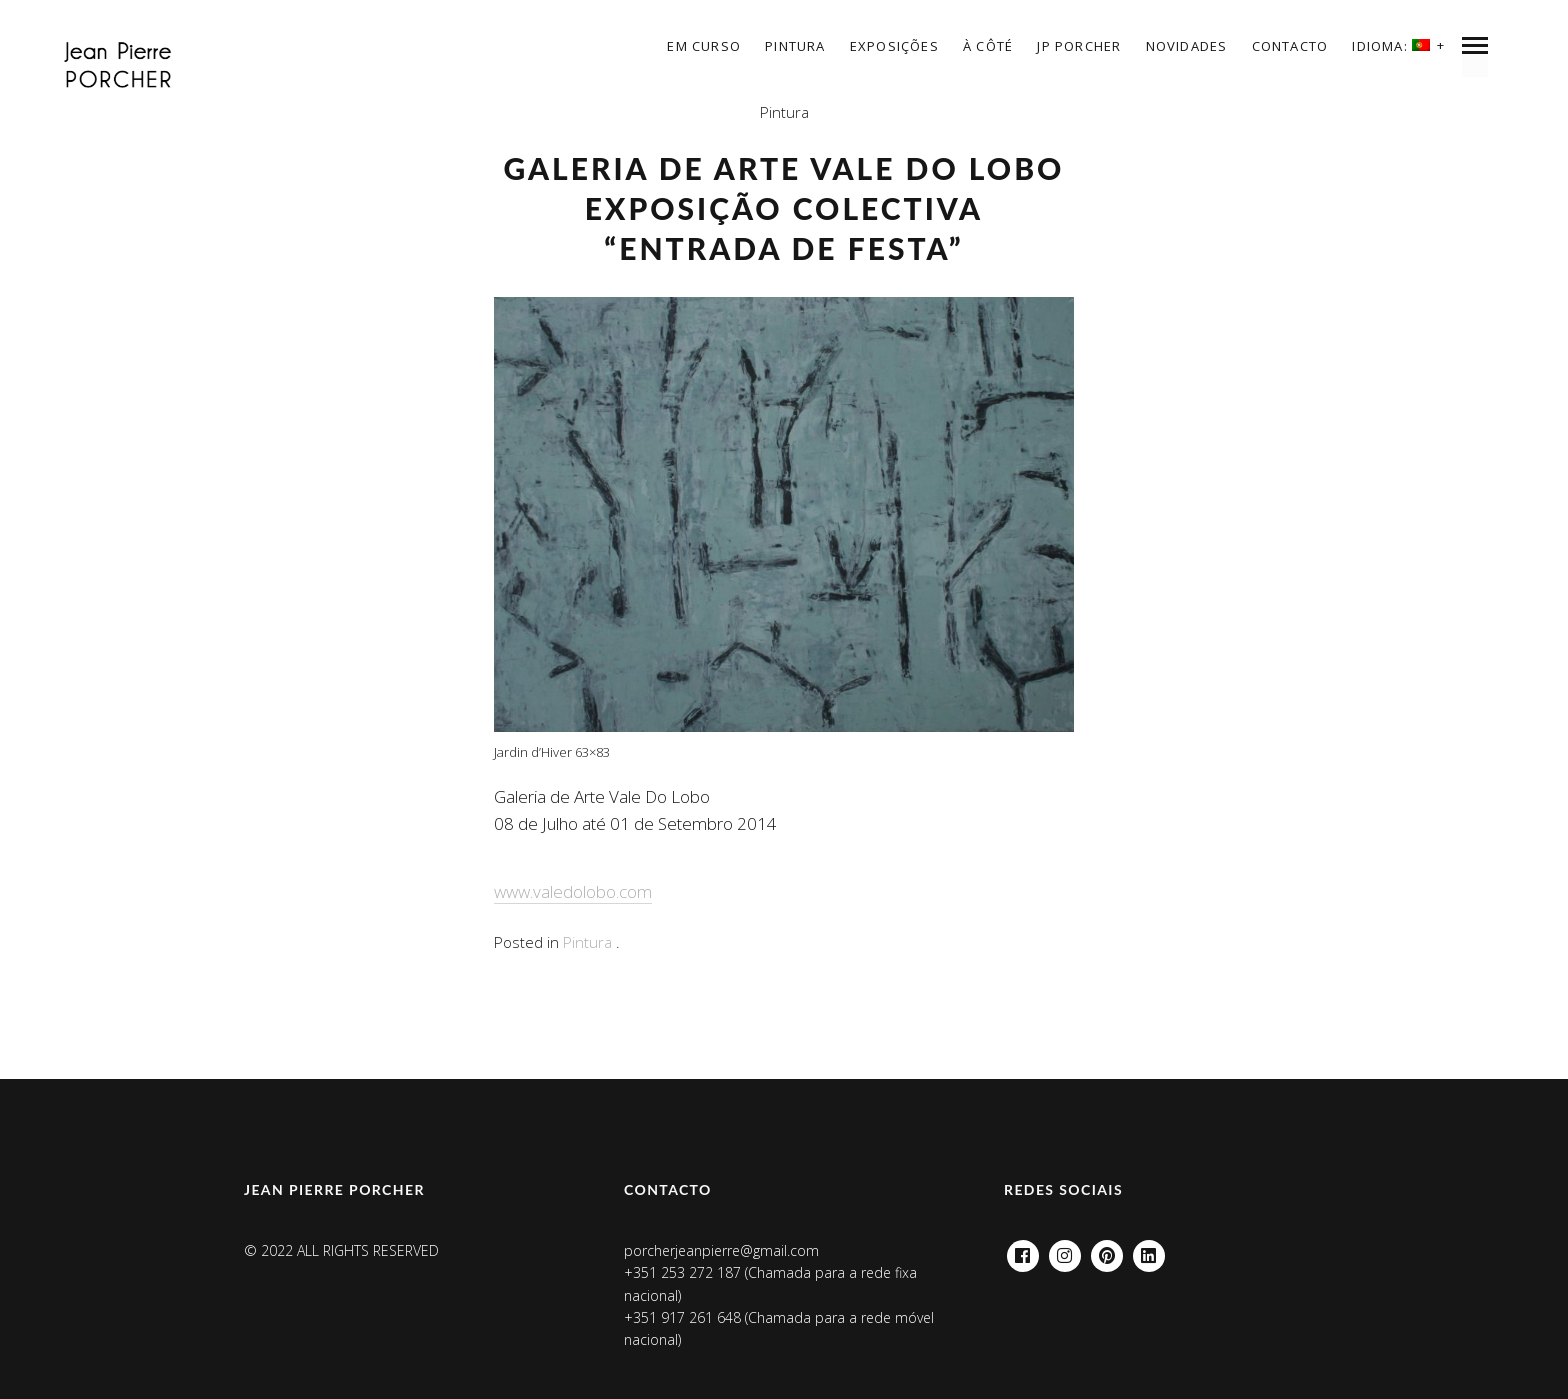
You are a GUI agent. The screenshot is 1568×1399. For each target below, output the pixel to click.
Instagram (1065, 1250)
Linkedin (1149, 1250)
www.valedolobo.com (573, 891)
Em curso (704, 46)
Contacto (1290, 46)
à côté (988, 46)
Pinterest (1107, 1250)
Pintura (795, 46)
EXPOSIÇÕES (894, 46)
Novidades (1187, 46)
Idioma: (1391, 46)
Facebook (1023, 1250)
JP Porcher (1079, 46)
